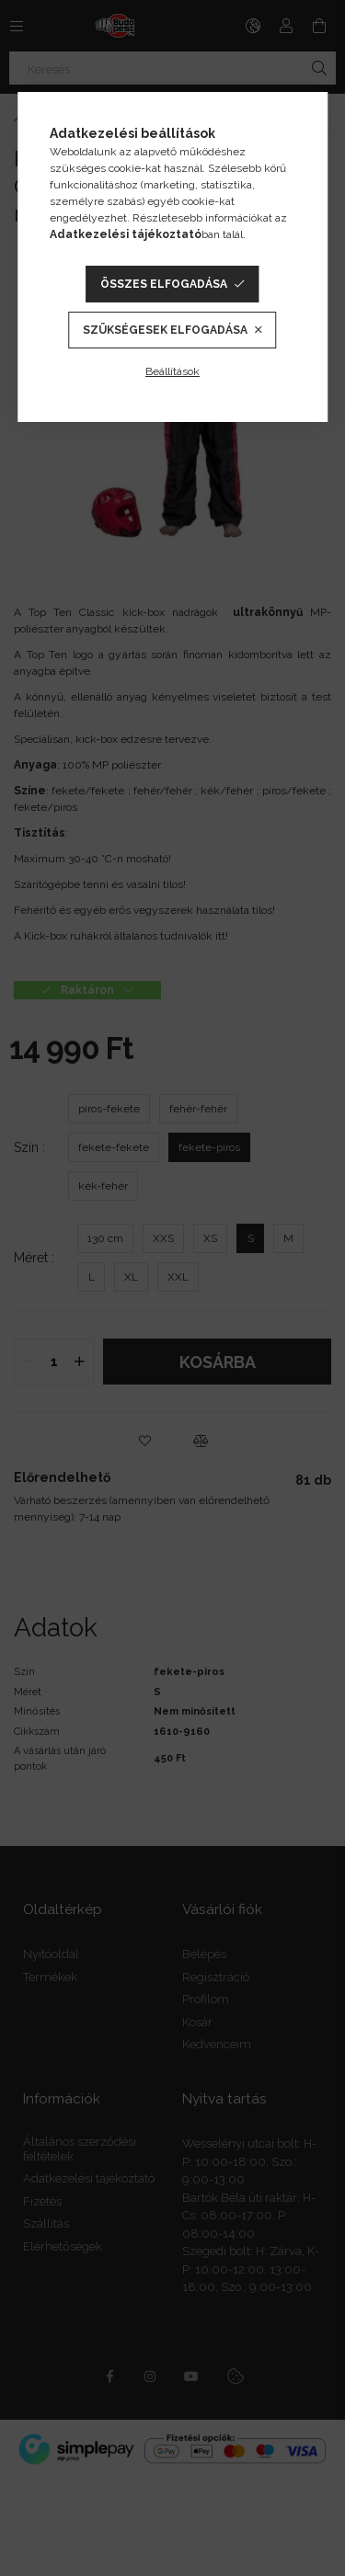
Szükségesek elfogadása (165, 330)
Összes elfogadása (163, 284)
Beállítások (172, 371)
